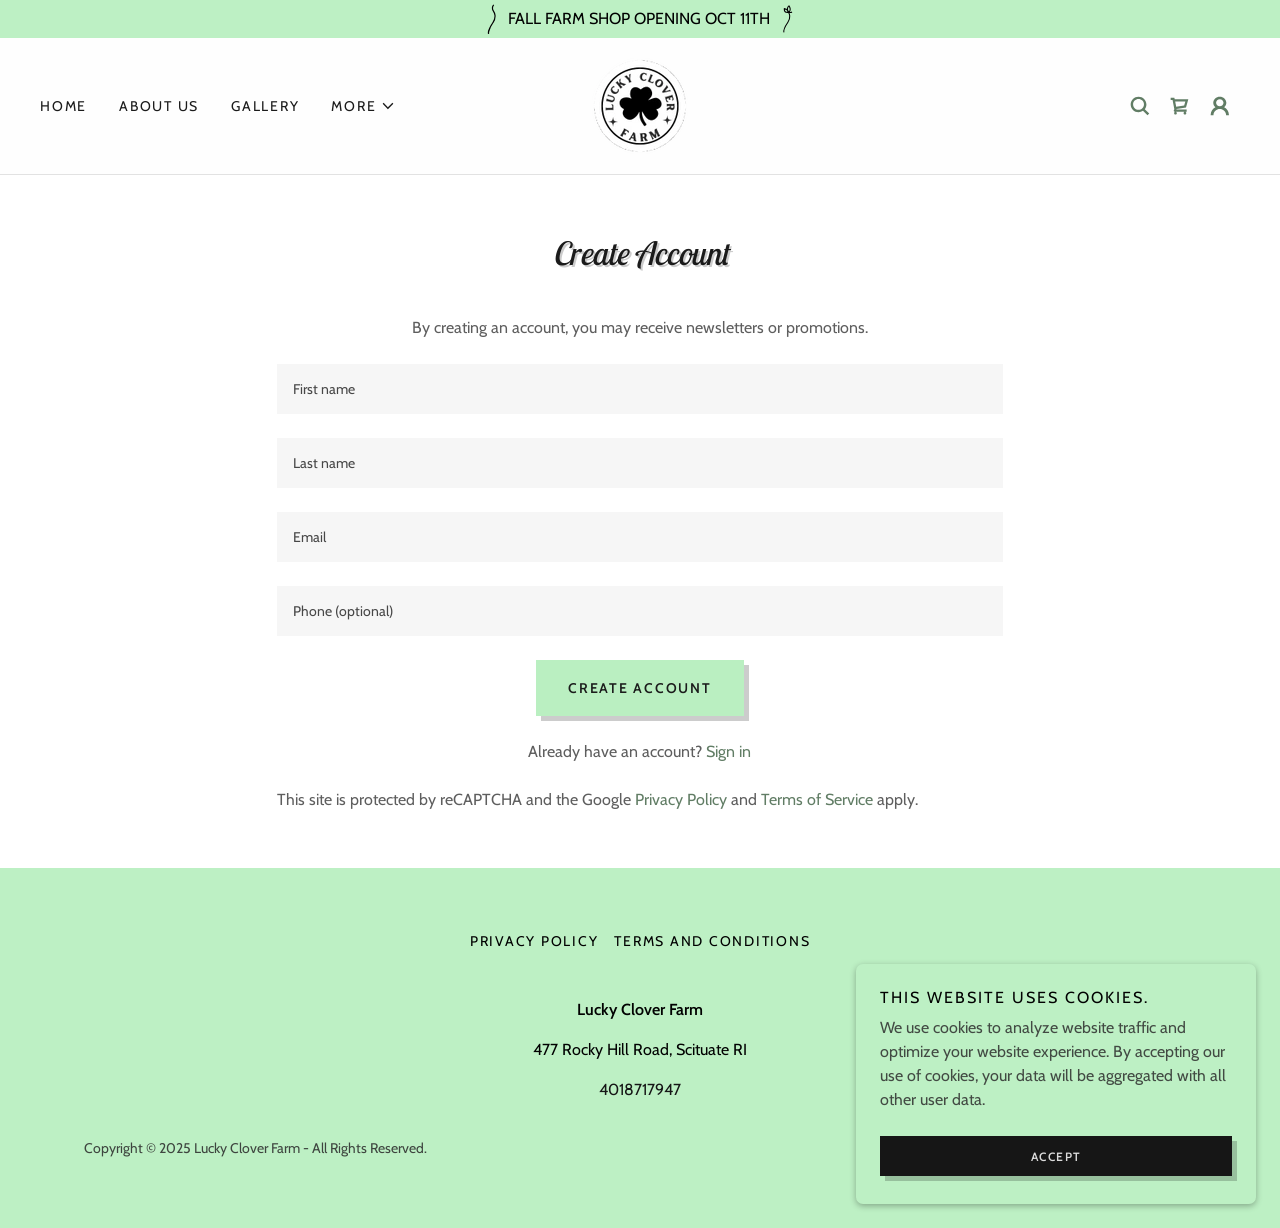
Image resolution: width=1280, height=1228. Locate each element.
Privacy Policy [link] (681, 799)
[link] (640, 104)
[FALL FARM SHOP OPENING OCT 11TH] (640, 19)
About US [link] (159, 106)
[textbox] (639, 389)
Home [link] (63, 106)
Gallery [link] (265, 106)
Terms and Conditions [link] (712, 941)
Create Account (640, 688)
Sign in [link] (728, 751)
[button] (363, 106)
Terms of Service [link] (817, 799)
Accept (1056, 1156)
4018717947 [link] (640, 1089)
